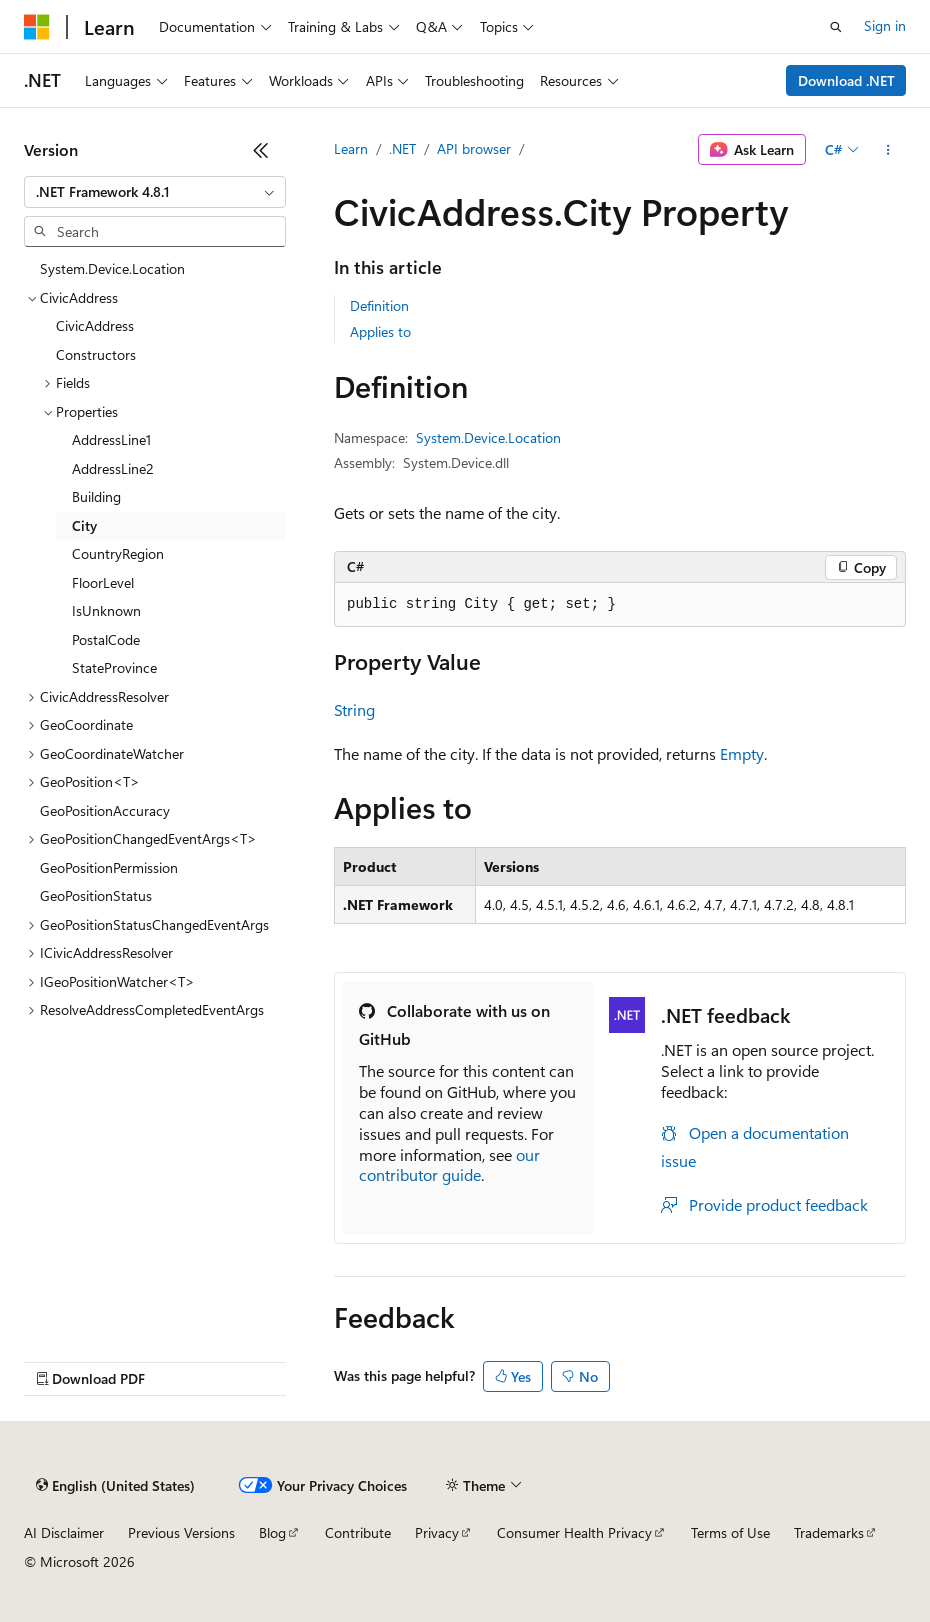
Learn (351, 148)
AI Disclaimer (64, 1532)
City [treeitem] (84, 525)
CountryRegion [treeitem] (118, 553)
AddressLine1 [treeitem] (111, 439)
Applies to (380, 331)
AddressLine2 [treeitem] (113, 468)
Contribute (358, 1532)
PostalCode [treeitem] (106, 639)
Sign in (885, 25)
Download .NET (846, 80)
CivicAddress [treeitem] (95, 325)
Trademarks (829, 1532)
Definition (379, 305)
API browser (474, 148)
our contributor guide (449, 1165)
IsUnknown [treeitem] (106, 610)
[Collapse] (261, 150)
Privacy (437, 1532)
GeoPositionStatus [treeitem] (96, 895)
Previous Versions (181, 1532)
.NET (402, 148)
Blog (272, 1532)
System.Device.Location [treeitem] (112, 268)
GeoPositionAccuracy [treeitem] (105, 810)
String (354, 709)
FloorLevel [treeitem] (103, 582)
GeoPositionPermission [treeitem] (109, 867)
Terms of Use (730, 1532)
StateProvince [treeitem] (114, 667)
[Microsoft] (37, 27)
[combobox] (155, 192)
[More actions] (888, 150)
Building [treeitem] (96, 496)
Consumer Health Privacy (574, 1532)
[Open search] (836, 27)
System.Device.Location (488, 437)
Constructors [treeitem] (96, 354)
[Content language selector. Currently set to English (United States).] (115, 1486)
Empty (742, 753)
